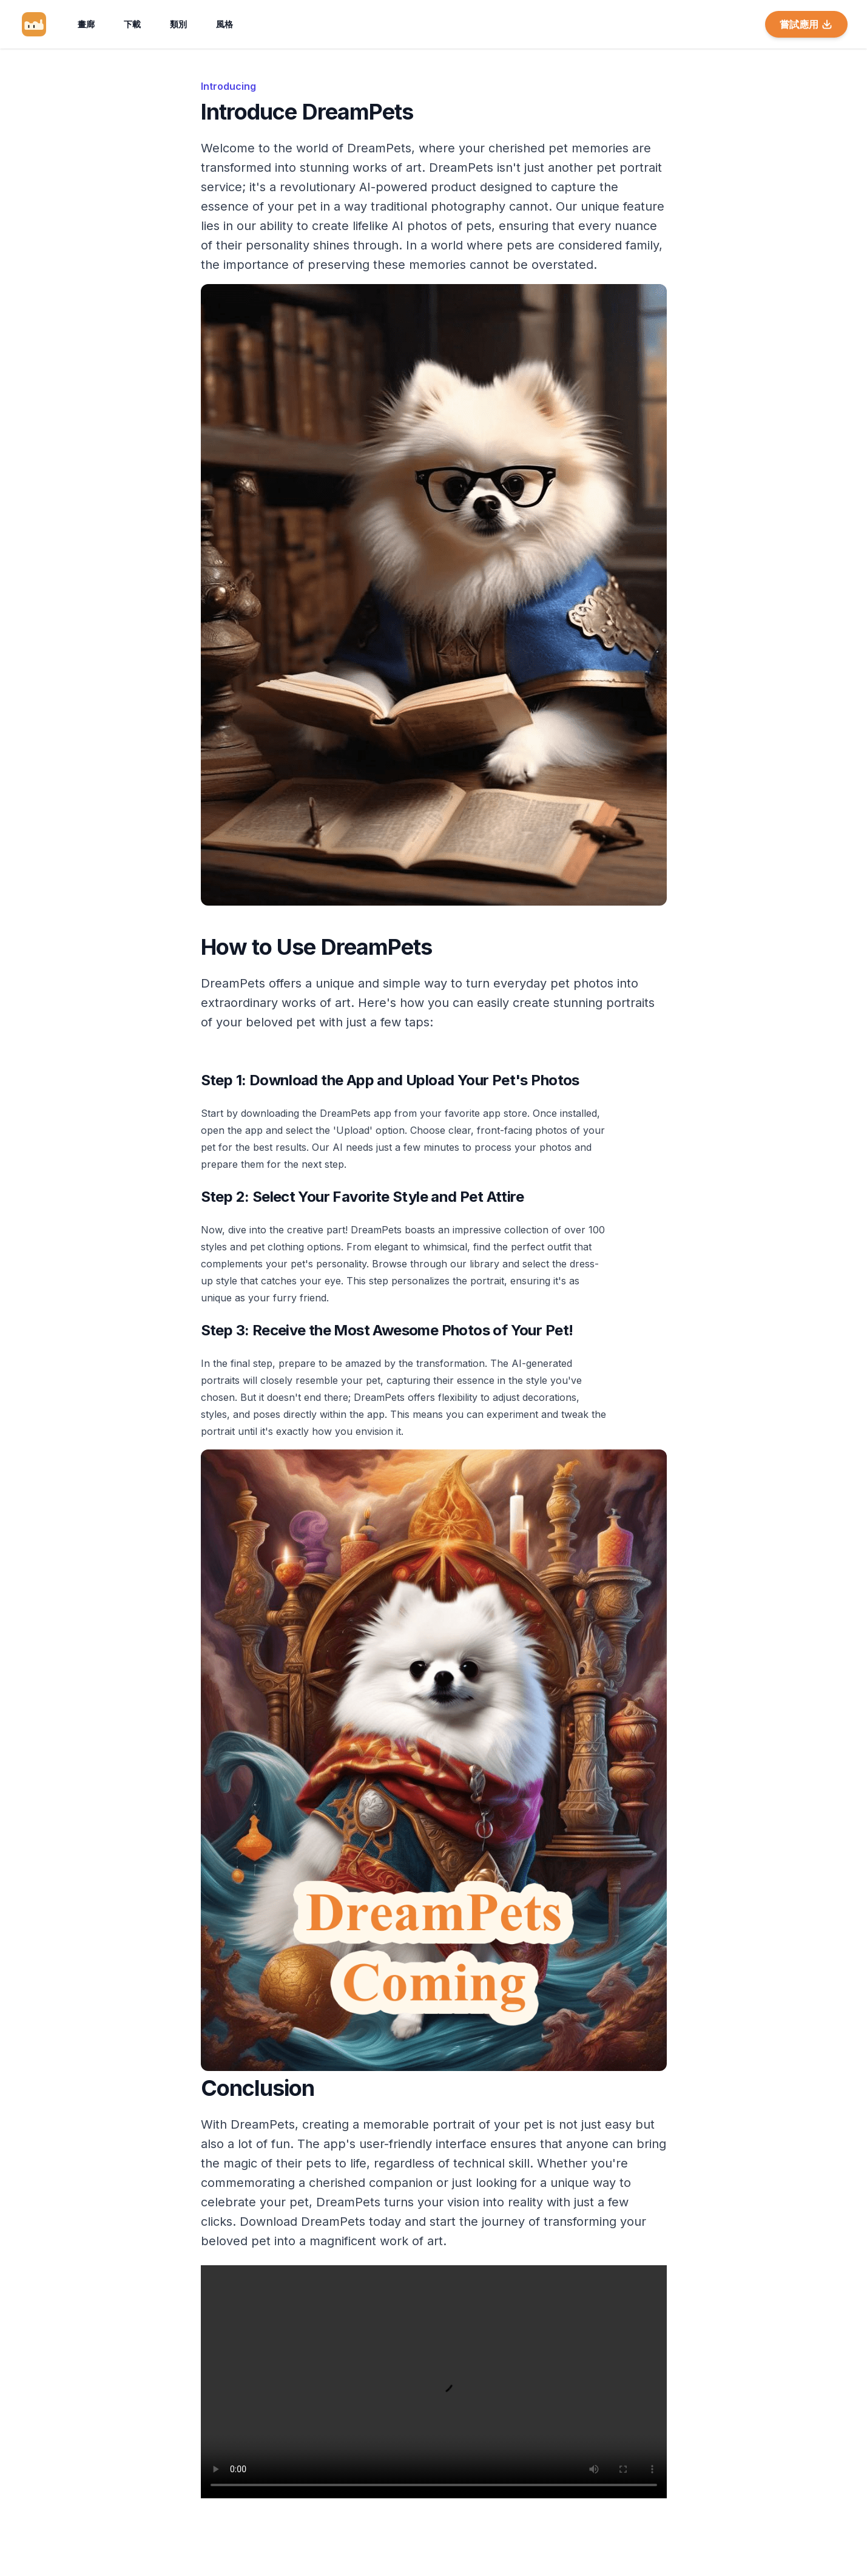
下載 (132, 24)
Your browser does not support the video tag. (434, 2381)
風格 (224, 24)
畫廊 (86, 24)
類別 (178, 24)
